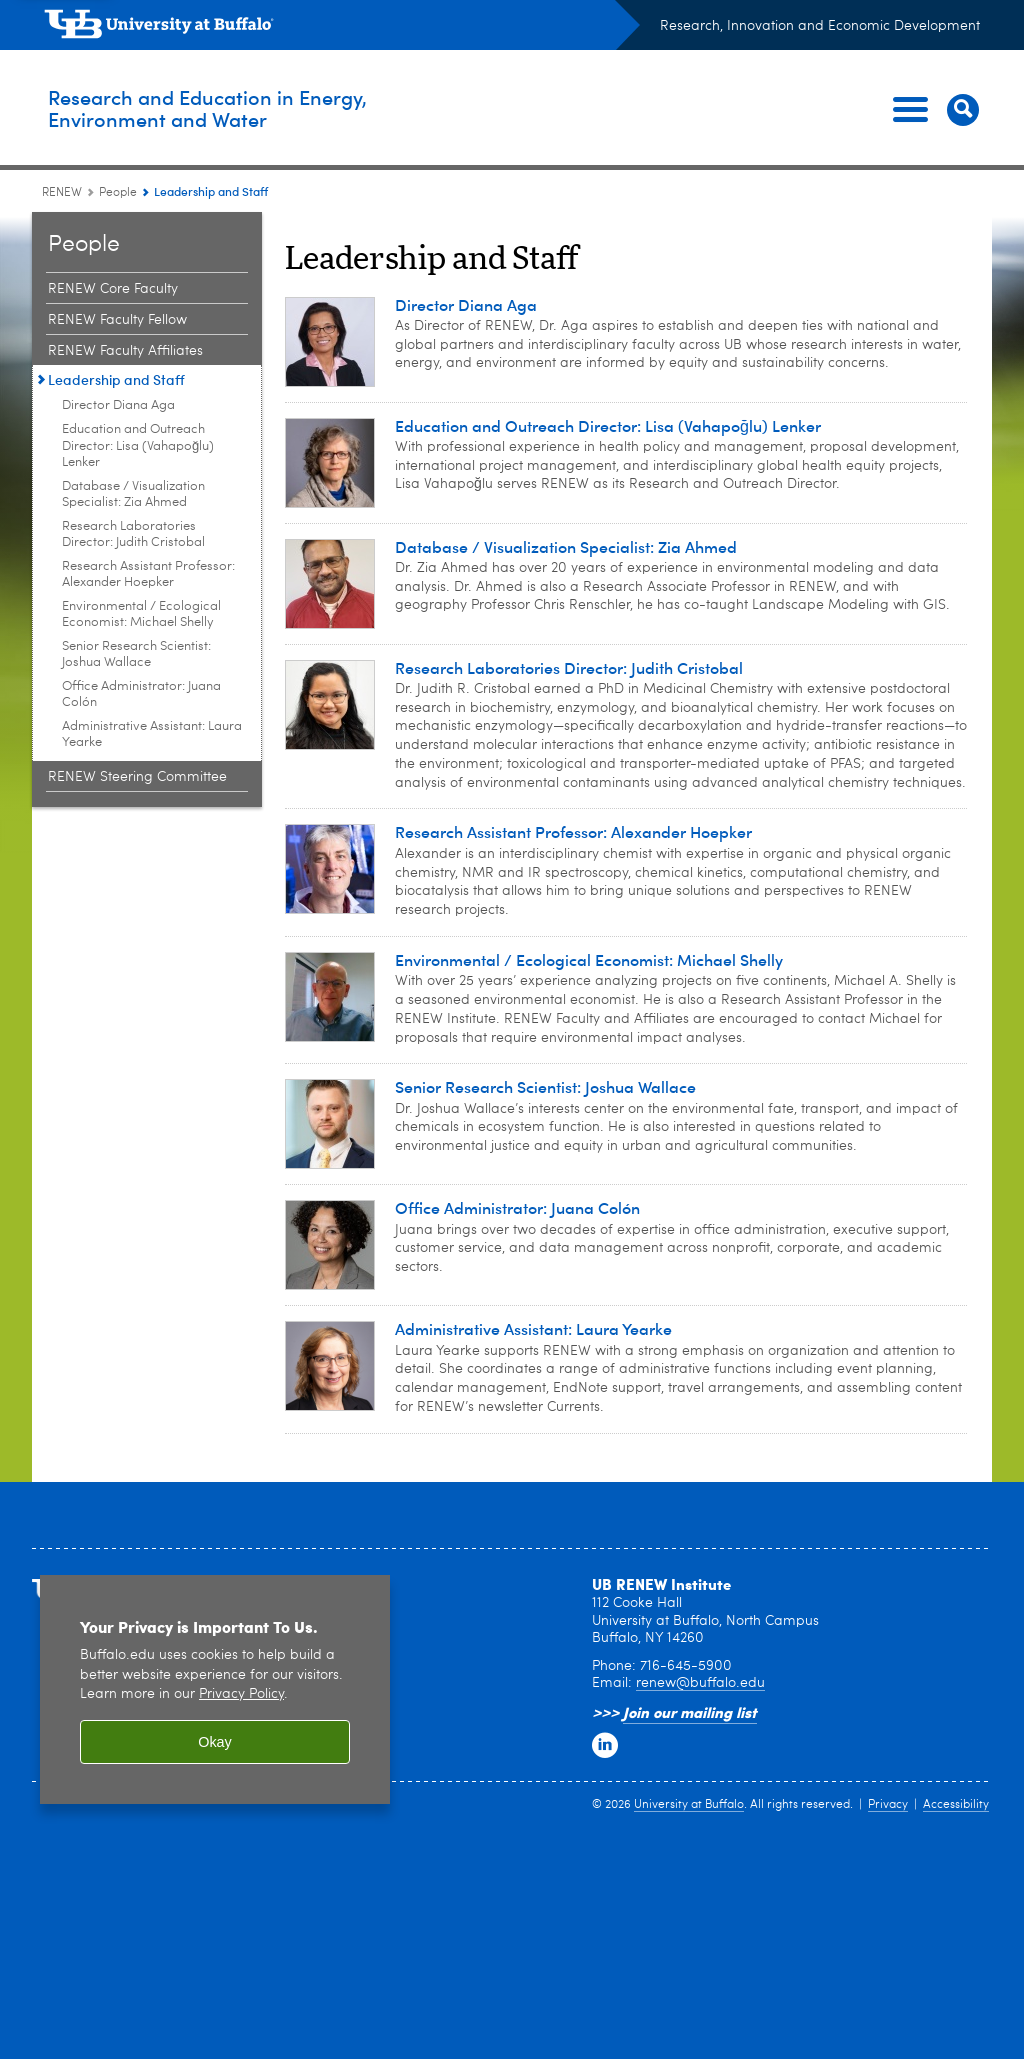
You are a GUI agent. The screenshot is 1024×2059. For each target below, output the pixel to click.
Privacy (888, 1805)
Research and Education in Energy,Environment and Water (279, 109)
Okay (215, 1742)
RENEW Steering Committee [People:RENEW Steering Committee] (137, 777)
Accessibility (956, 1805)
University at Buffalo (689, 1805)
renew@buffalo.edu (700, 1683)
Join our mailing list (690, 1712)
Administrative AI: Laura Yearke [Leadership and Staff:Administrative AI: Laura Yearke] (152, 734)
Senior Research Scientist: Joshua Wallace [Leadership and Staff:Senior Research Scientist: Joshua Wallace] (136, 654)
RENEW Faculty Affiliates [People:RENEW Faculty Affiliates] (125, 351)
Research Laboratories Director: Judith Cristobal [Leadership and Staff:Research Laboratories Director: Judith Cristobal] (133, 534)
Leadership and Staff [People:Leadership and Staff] (116, 379)
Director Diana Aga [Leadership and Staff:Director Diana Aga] (118, 405)
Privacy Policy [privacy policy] (241, 1694)
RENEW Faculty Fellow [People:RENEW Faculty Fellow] (117, 320)
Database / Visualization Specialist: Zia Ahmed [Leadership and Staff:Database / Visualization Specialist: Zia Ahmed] (133, 494)
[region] (215, 1689)
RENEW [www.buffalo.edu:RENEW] (62, 193)
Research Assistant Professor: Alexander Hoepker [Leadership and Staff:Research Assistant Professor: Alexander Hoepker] (148, 574)
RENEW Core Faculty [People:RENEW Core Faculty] (113, 289)
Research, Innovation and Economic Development (820, 26)
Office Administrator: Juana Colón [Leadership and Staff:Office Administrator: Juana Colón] (141, 694)
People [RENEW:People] (118, 193)
